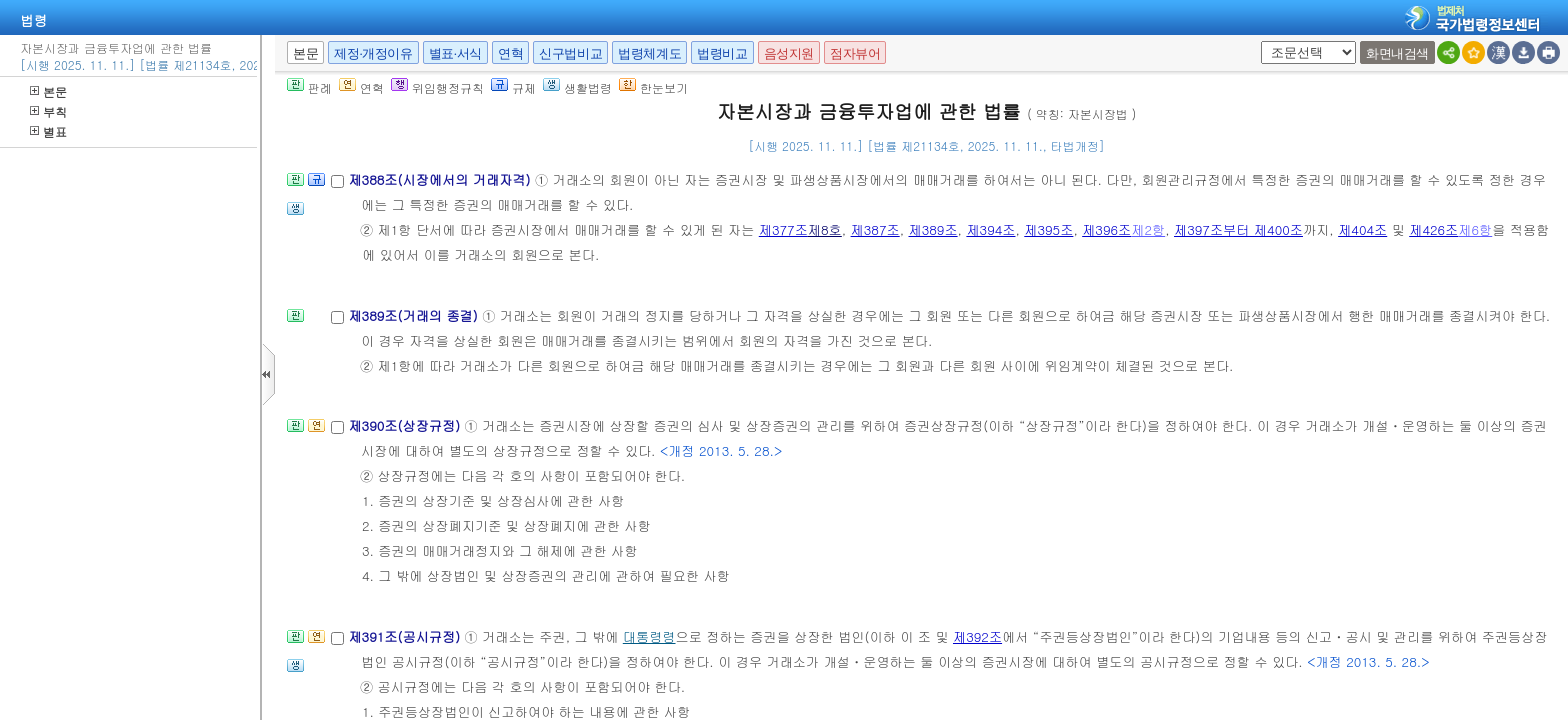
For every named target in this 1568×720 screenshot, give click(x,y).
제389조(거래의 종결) (415, 315)
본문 (48, 91)
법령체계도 (649, 53)
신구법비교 (570, 53)
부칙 (48, 111)
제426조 (1433, 229)
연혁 (510, 53)
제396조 (1106, 229)
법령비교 (722, 53)
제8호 (825, 229)
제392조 (977, 636)
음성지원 (789, 53)
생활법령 (577, 87)
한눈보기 (653, 87)
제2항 (1148, 229)
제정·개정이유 (373, 53)
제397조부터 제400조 (1238, 229)
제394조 (990, 229)
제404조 (1362, 229)
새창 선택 (1257, 41)
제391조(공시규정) (406, 636)
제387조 (875, 229)
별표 (48, 131)
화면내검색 (1397, 53)
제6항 (1475, 229)
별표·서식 (455, 53)
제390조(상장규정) (406, 425)
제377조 (783, 229)
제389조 (933, 229)
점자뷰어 (855, 53)
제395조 (1048, 229)
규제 (513, 87)
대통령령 (649, 636)
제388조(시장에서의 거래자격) (441, 179)
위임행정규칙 (437, 87)
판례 (309, 87)
